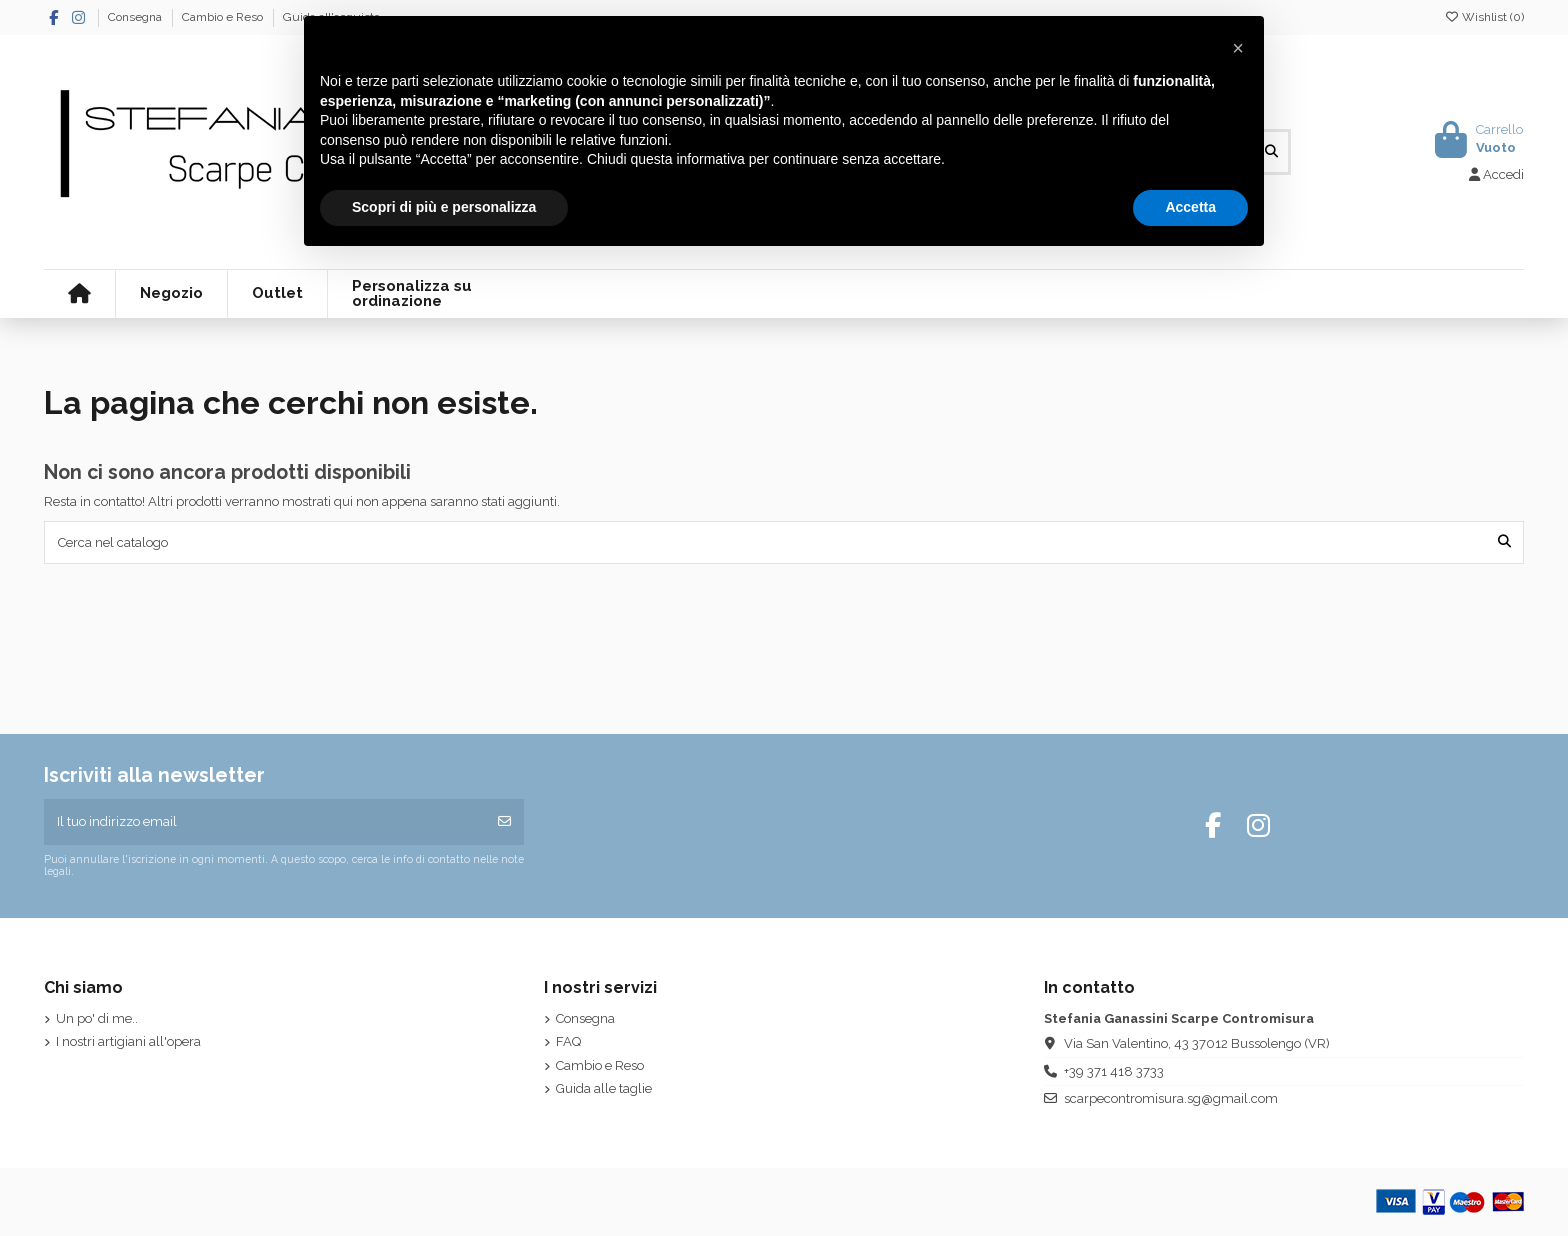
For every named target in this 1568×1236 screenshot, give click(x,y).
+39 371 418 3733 (1114, 1071)
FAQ (568, 1041)
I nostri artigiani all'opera (128, 1041)
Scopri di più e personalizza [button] (444, 207)
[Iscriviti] (504, 822)
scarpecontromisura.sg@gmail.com (1171, 1098)
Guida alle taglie (604, 1088)
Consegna (136, 17)
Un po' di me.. (97, 1018)
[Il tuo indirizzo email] (265, 822)
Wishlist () (1484, 17)
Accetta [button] (1190, 207)
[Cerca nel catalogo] (1504, 542)
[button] (1238, 48)
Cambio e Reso (224, 17)
